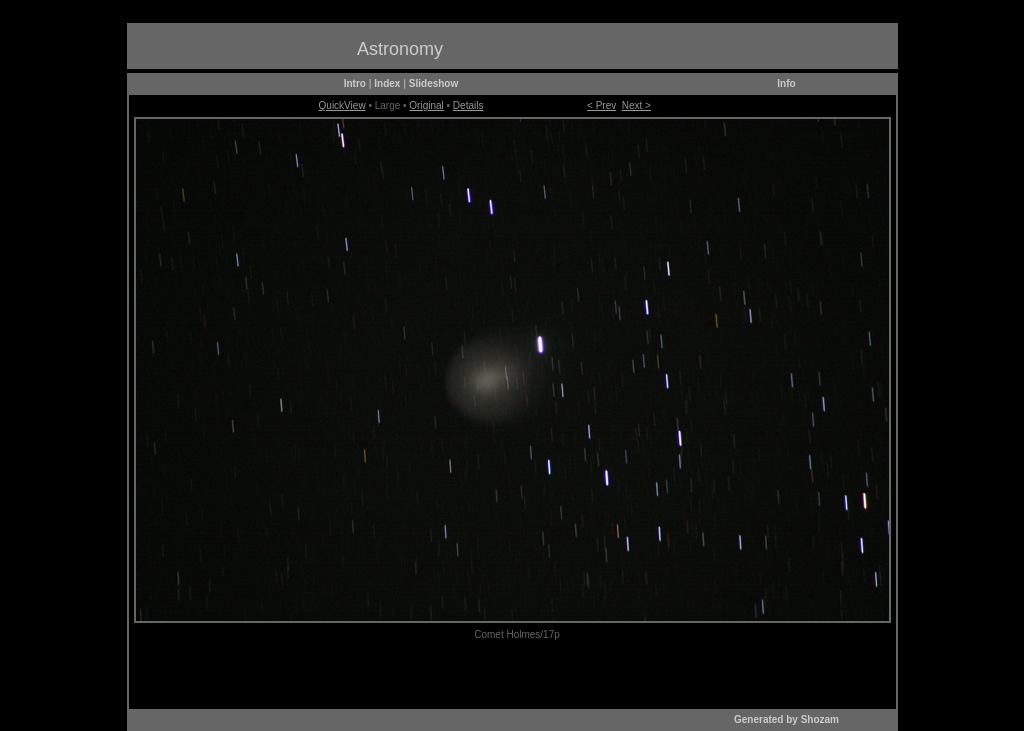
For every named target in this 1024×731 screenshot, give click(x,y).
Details (468, 105)
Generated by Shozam (786, 719)
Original (426, 105)
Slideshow (433, 83)
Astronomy (400, 49)
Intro (355, 83)
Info (786, 83)
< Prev (601, 105)
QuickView (342, 105)
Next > (636, 105)
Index (387, 83)
